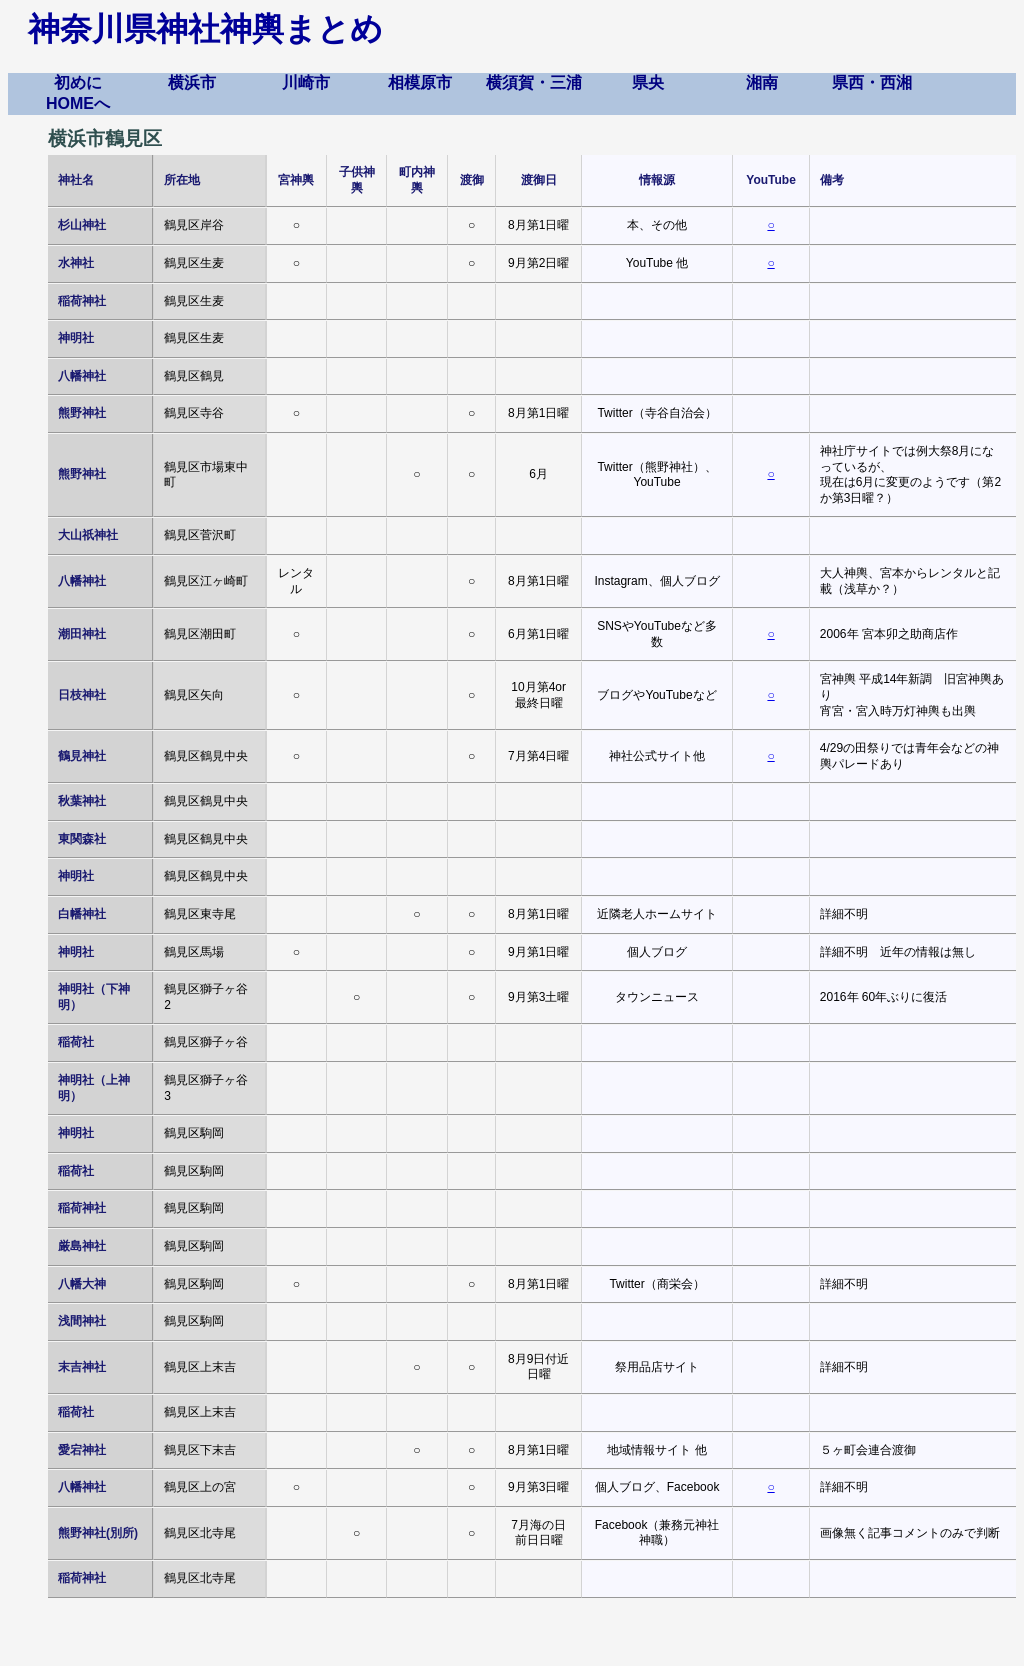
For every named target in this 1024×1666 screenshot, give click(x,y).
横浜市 (192, 82)
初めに (78, 82)
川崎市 (306, 82)
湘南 (762, 82)
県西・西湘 (872, 82)
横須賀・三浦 (534, 82)
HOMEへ (78, 103)
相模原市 (420, 82)
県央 (648, 82)
